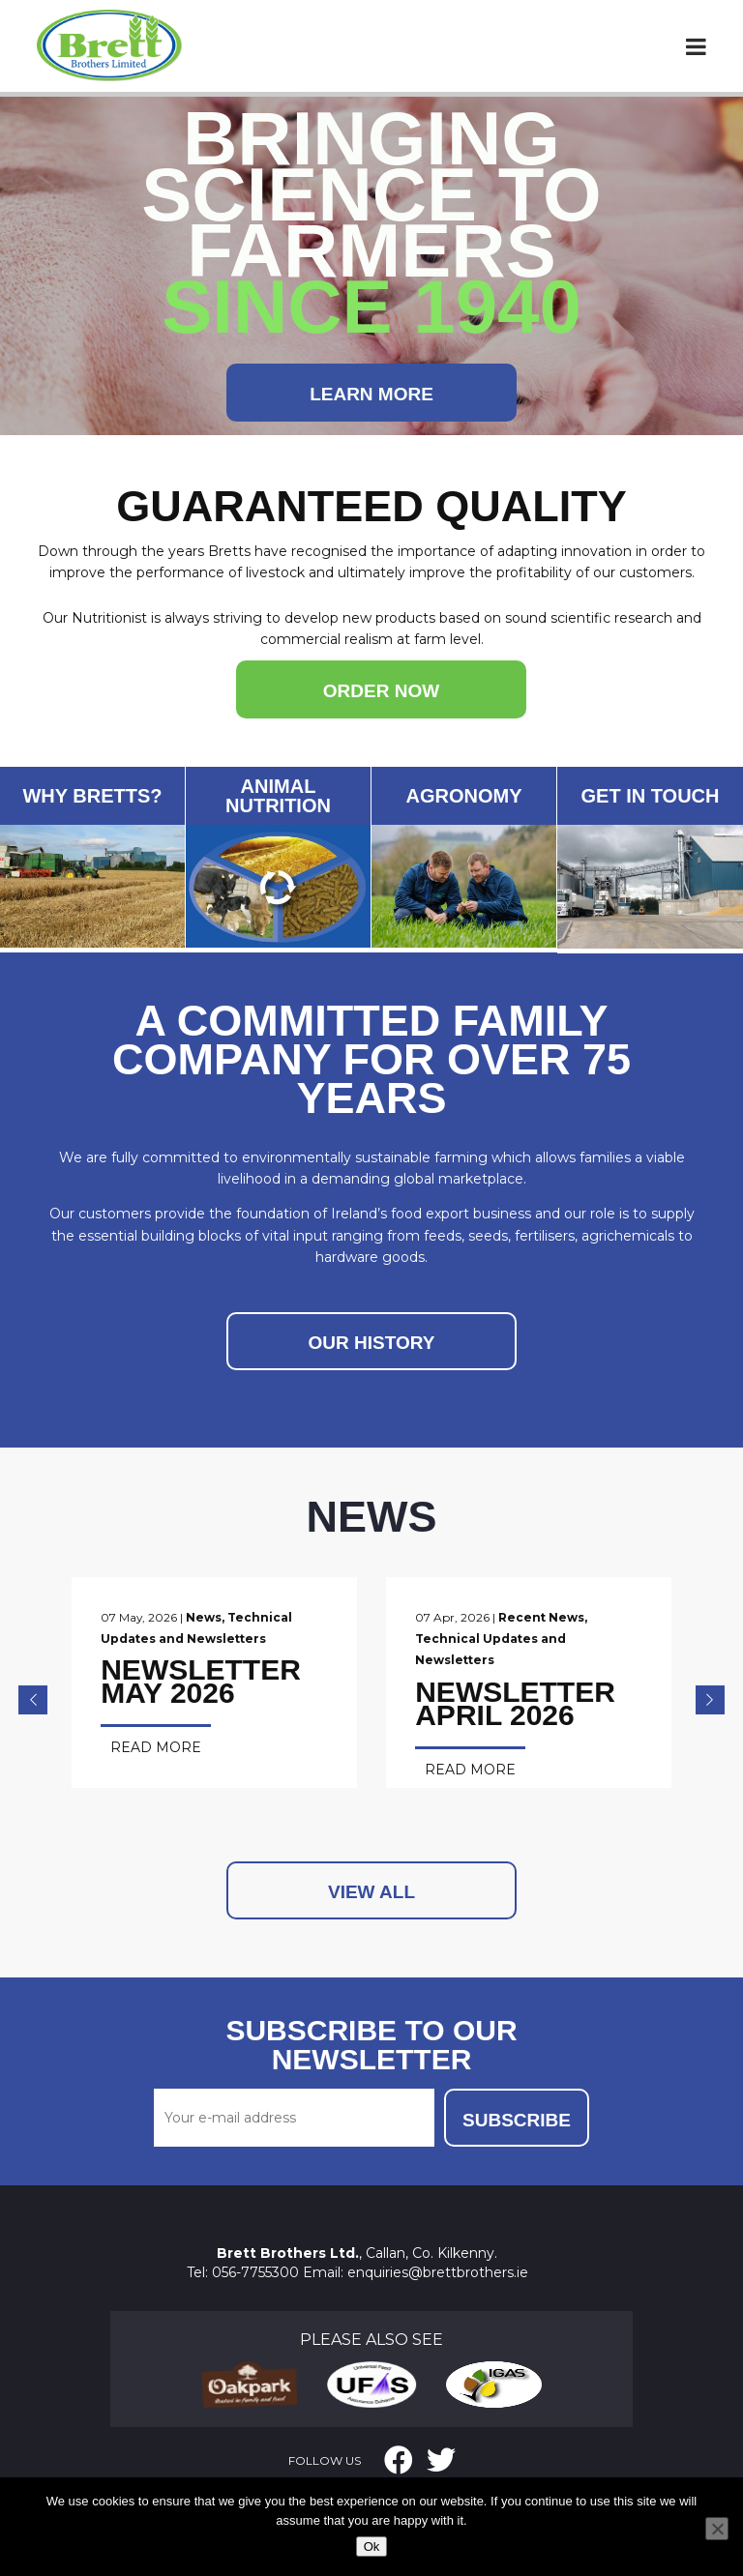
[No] (716, 2528)
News (204, 1617)
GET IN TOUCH (650, 795)
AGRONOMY (464, 795)
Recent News (553, 1617)
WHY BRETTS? (92, 795)
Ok (372, 2546)
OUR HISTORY (372, 1342)
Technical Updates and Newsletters (543, 1638)
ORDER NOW (381, 691)
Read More (155, 1747)
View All (371, 1870)
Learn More (371, 394)
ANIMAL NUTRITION (278, 796)
